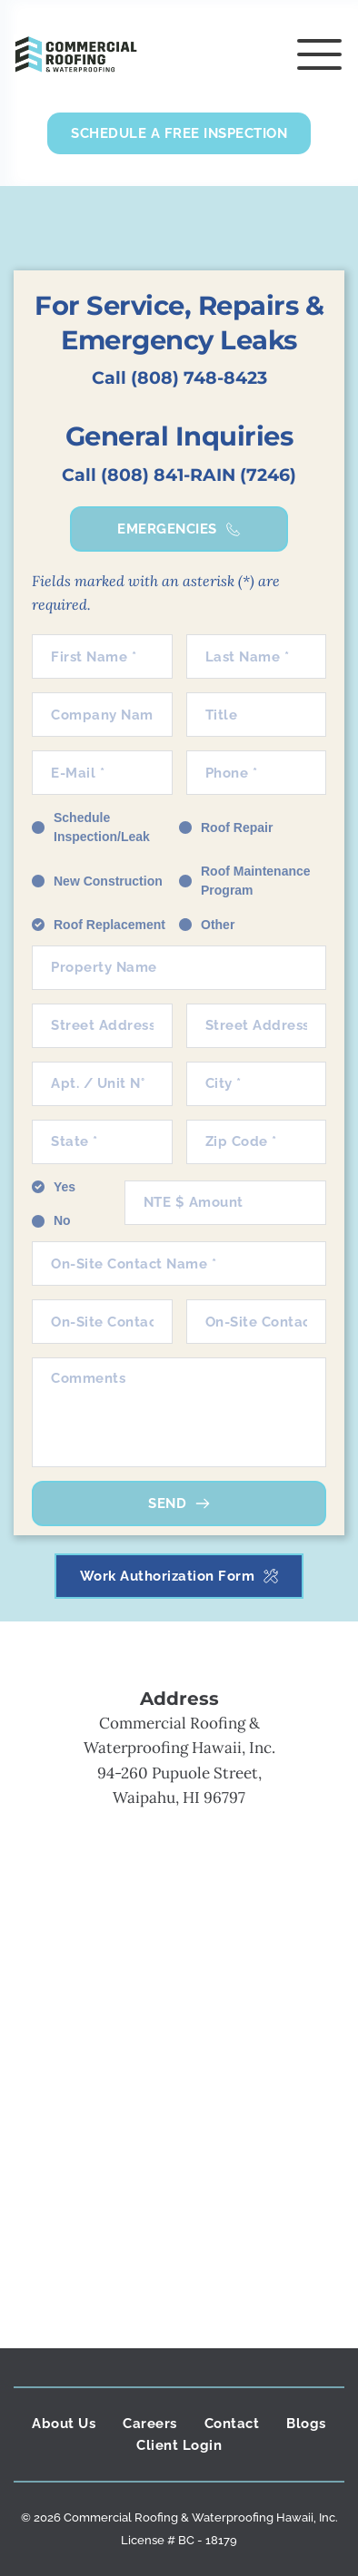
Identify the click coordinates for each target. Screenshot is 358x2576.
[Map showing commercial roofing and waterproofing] (179, 2051)
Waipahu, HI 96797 (179, 1797)
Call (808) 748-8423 (179, 377)
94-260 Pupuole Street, (179, 1773)
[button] (319, 54)
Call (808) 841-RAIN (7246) (179, 475)
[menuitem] (63, 2423)
